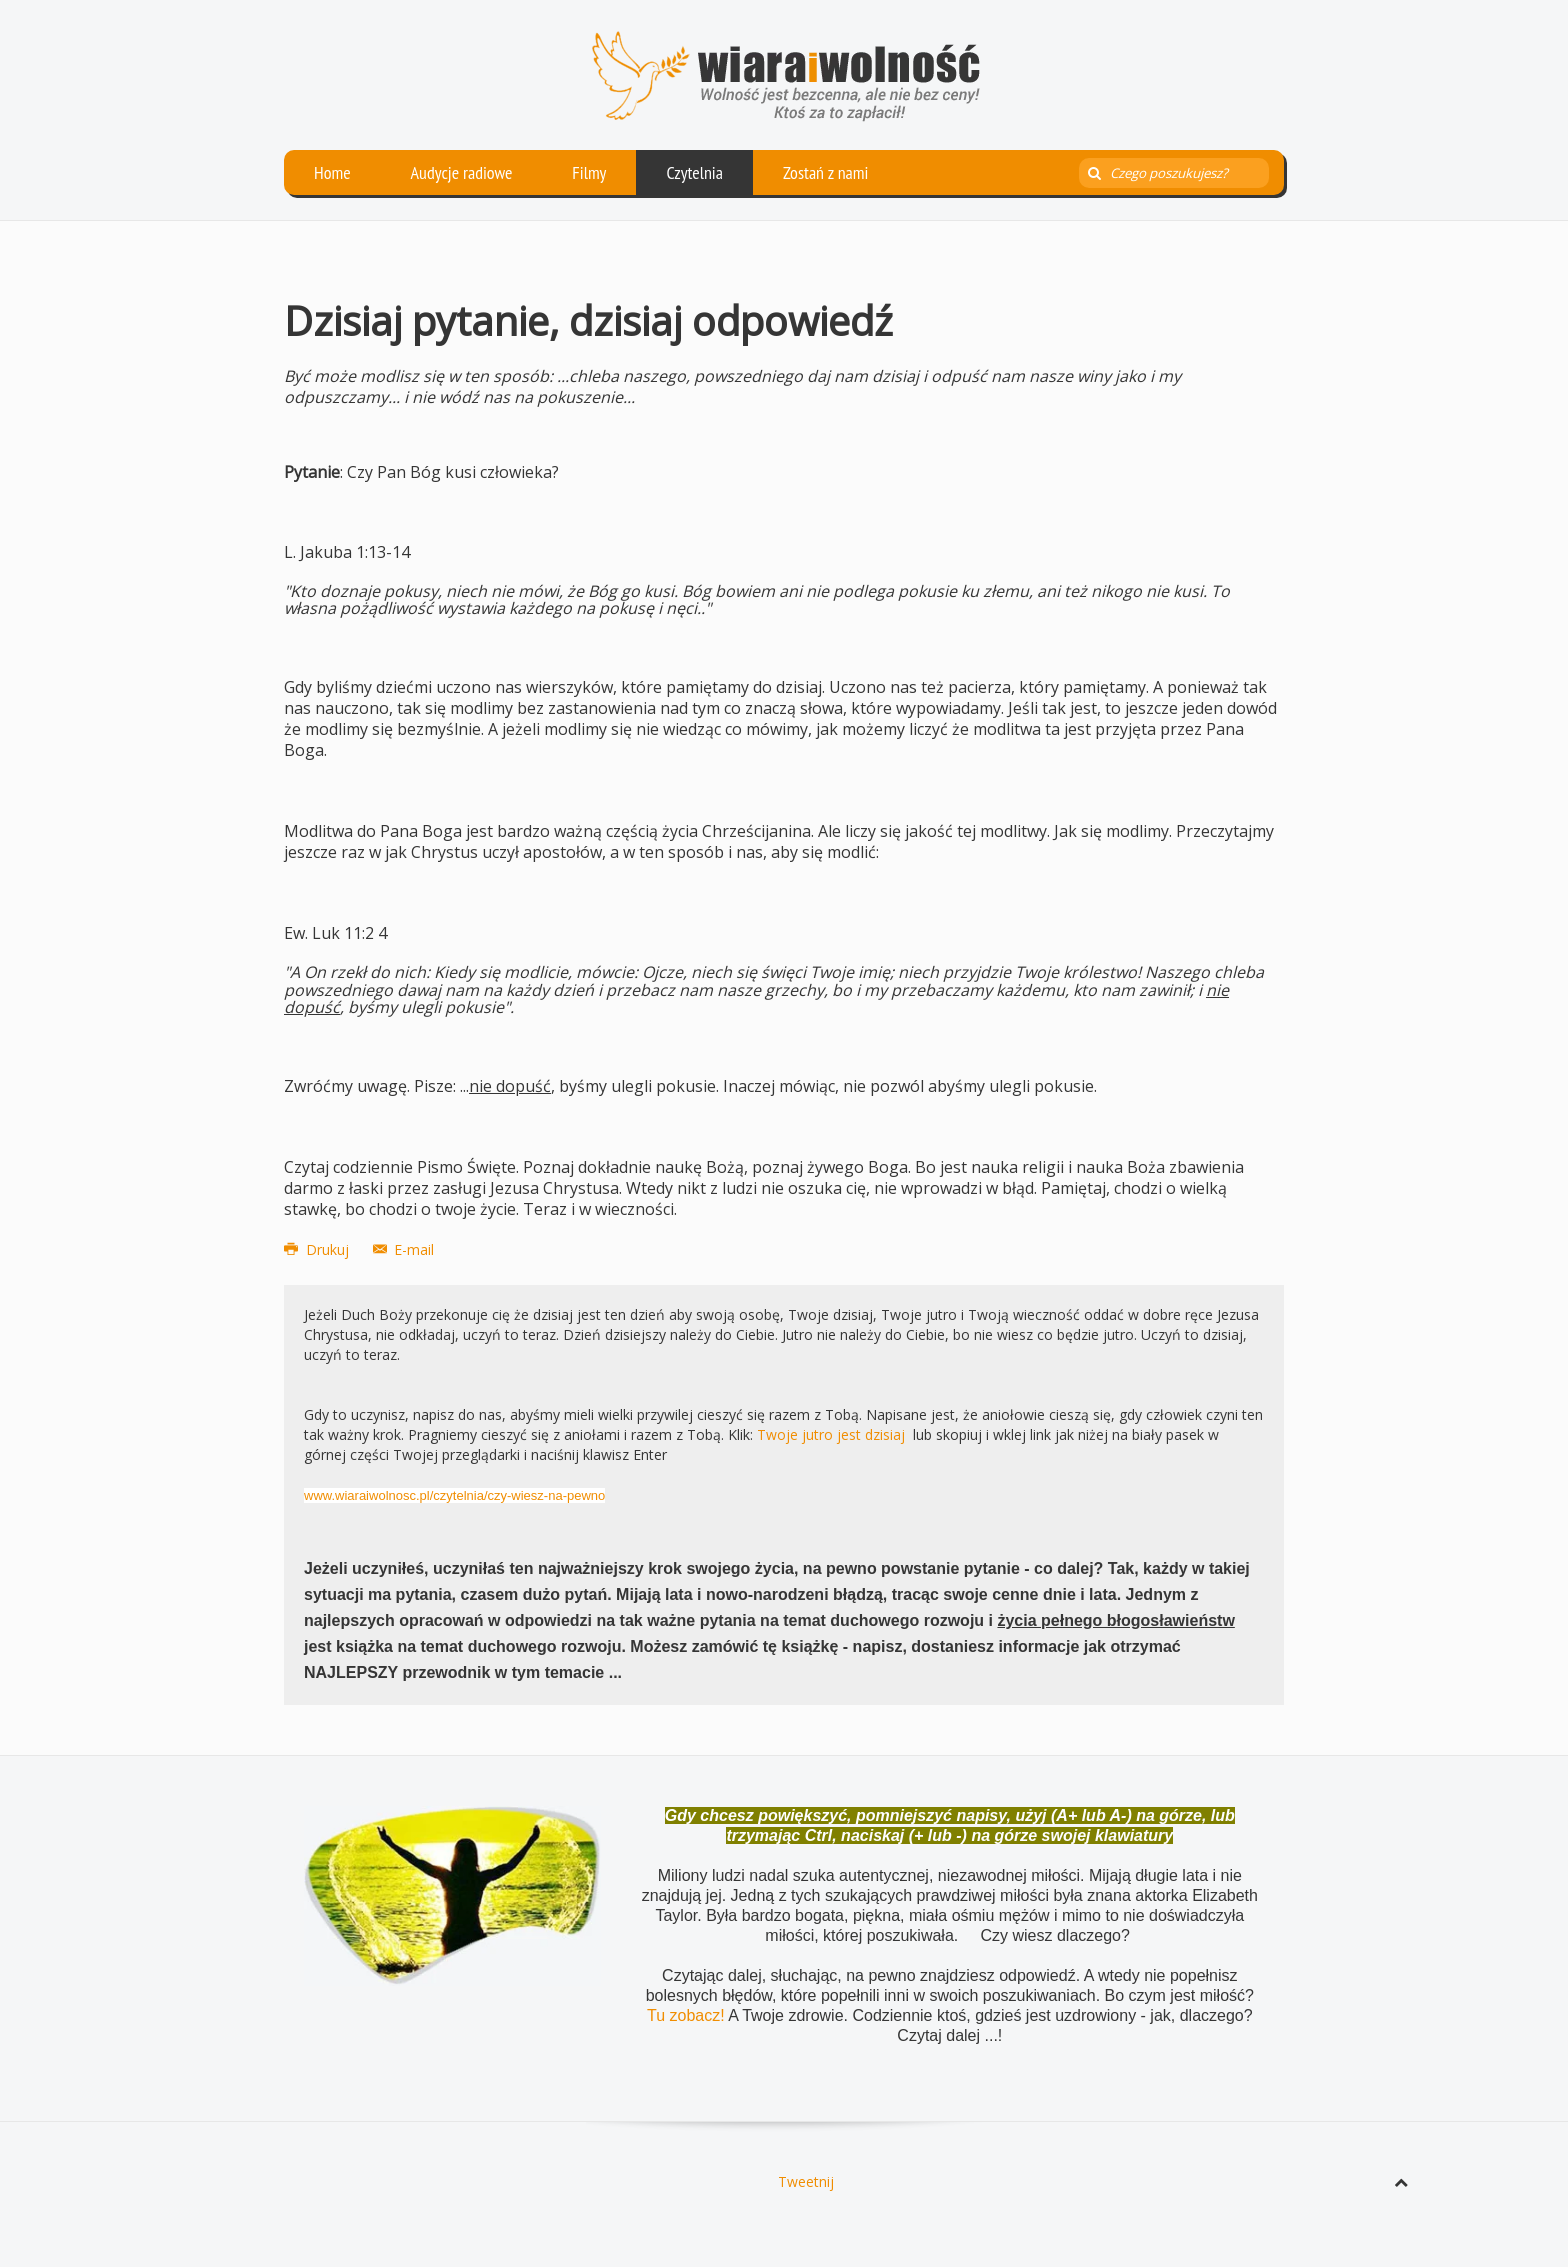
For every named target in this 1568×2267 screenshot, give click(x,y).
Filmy (589, 172)
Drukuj (318, 1249)
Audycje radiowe (462, 172)
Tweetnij (806, 2181)
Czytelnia (694, 172)
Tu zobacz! (687, 2015)
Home (332, 172)
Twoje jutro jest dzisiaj (831, 1434)
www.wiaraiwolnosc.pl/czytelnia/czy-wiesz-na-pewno (454, 1495)
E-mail (404, 1249)
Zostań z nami (826, 172)
